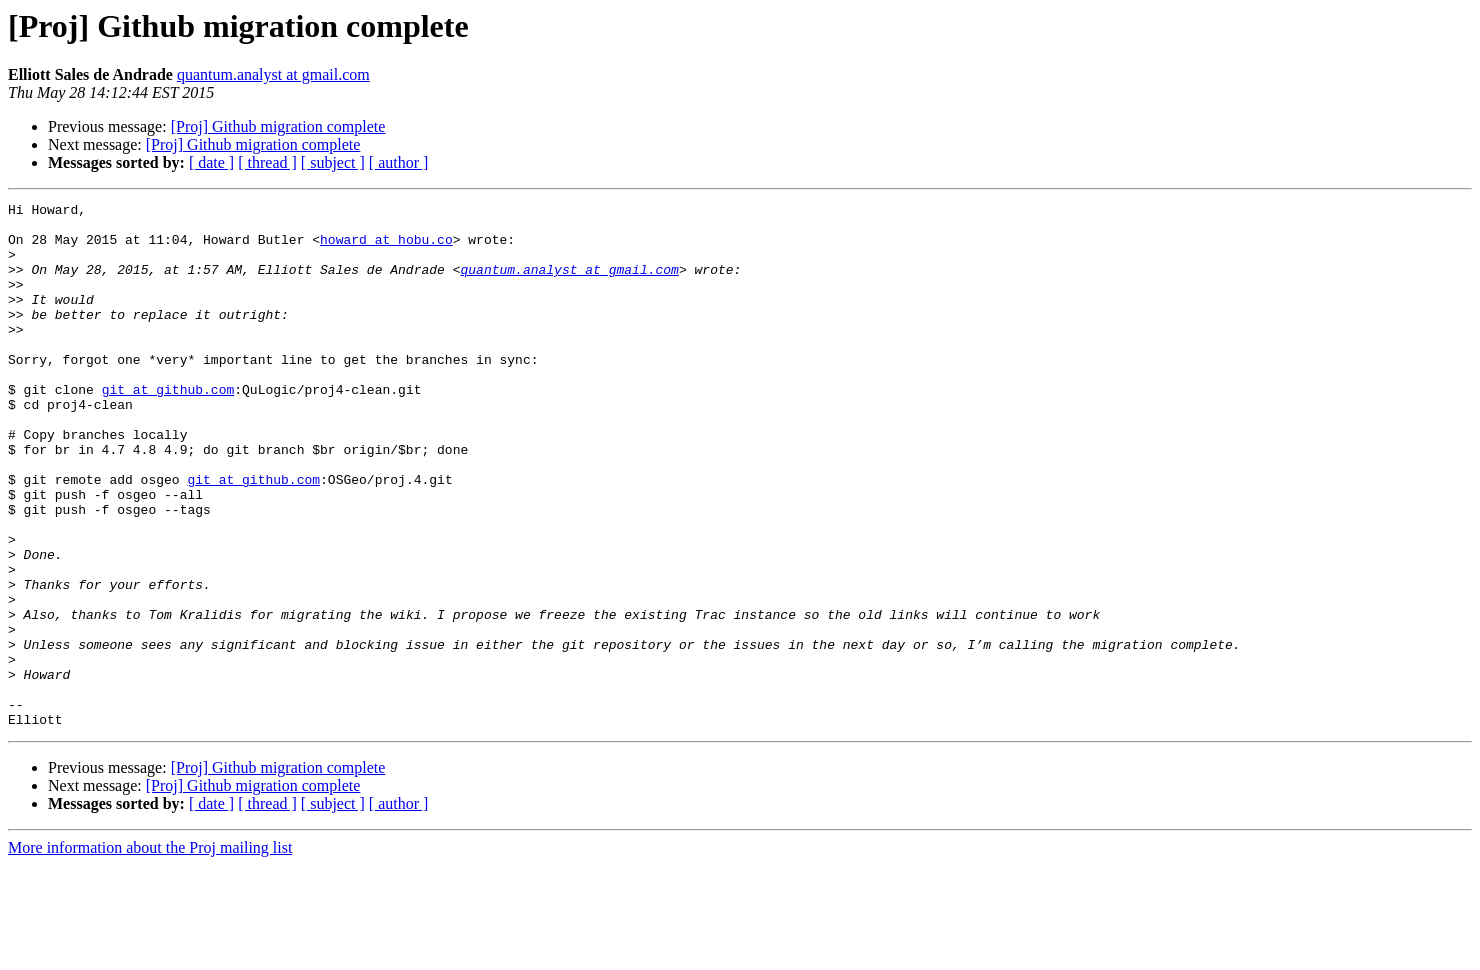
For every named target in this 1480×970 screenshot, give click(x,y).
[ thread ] (267, 162)
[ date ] (211, 162)
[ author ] (399, 162)
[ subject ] (333, 162)
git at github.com (168, 428)
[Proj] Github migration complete (278, 126)
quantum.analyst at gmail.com (273, 74)
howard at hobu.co (386, 248)
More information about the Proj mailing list (150, 952)
